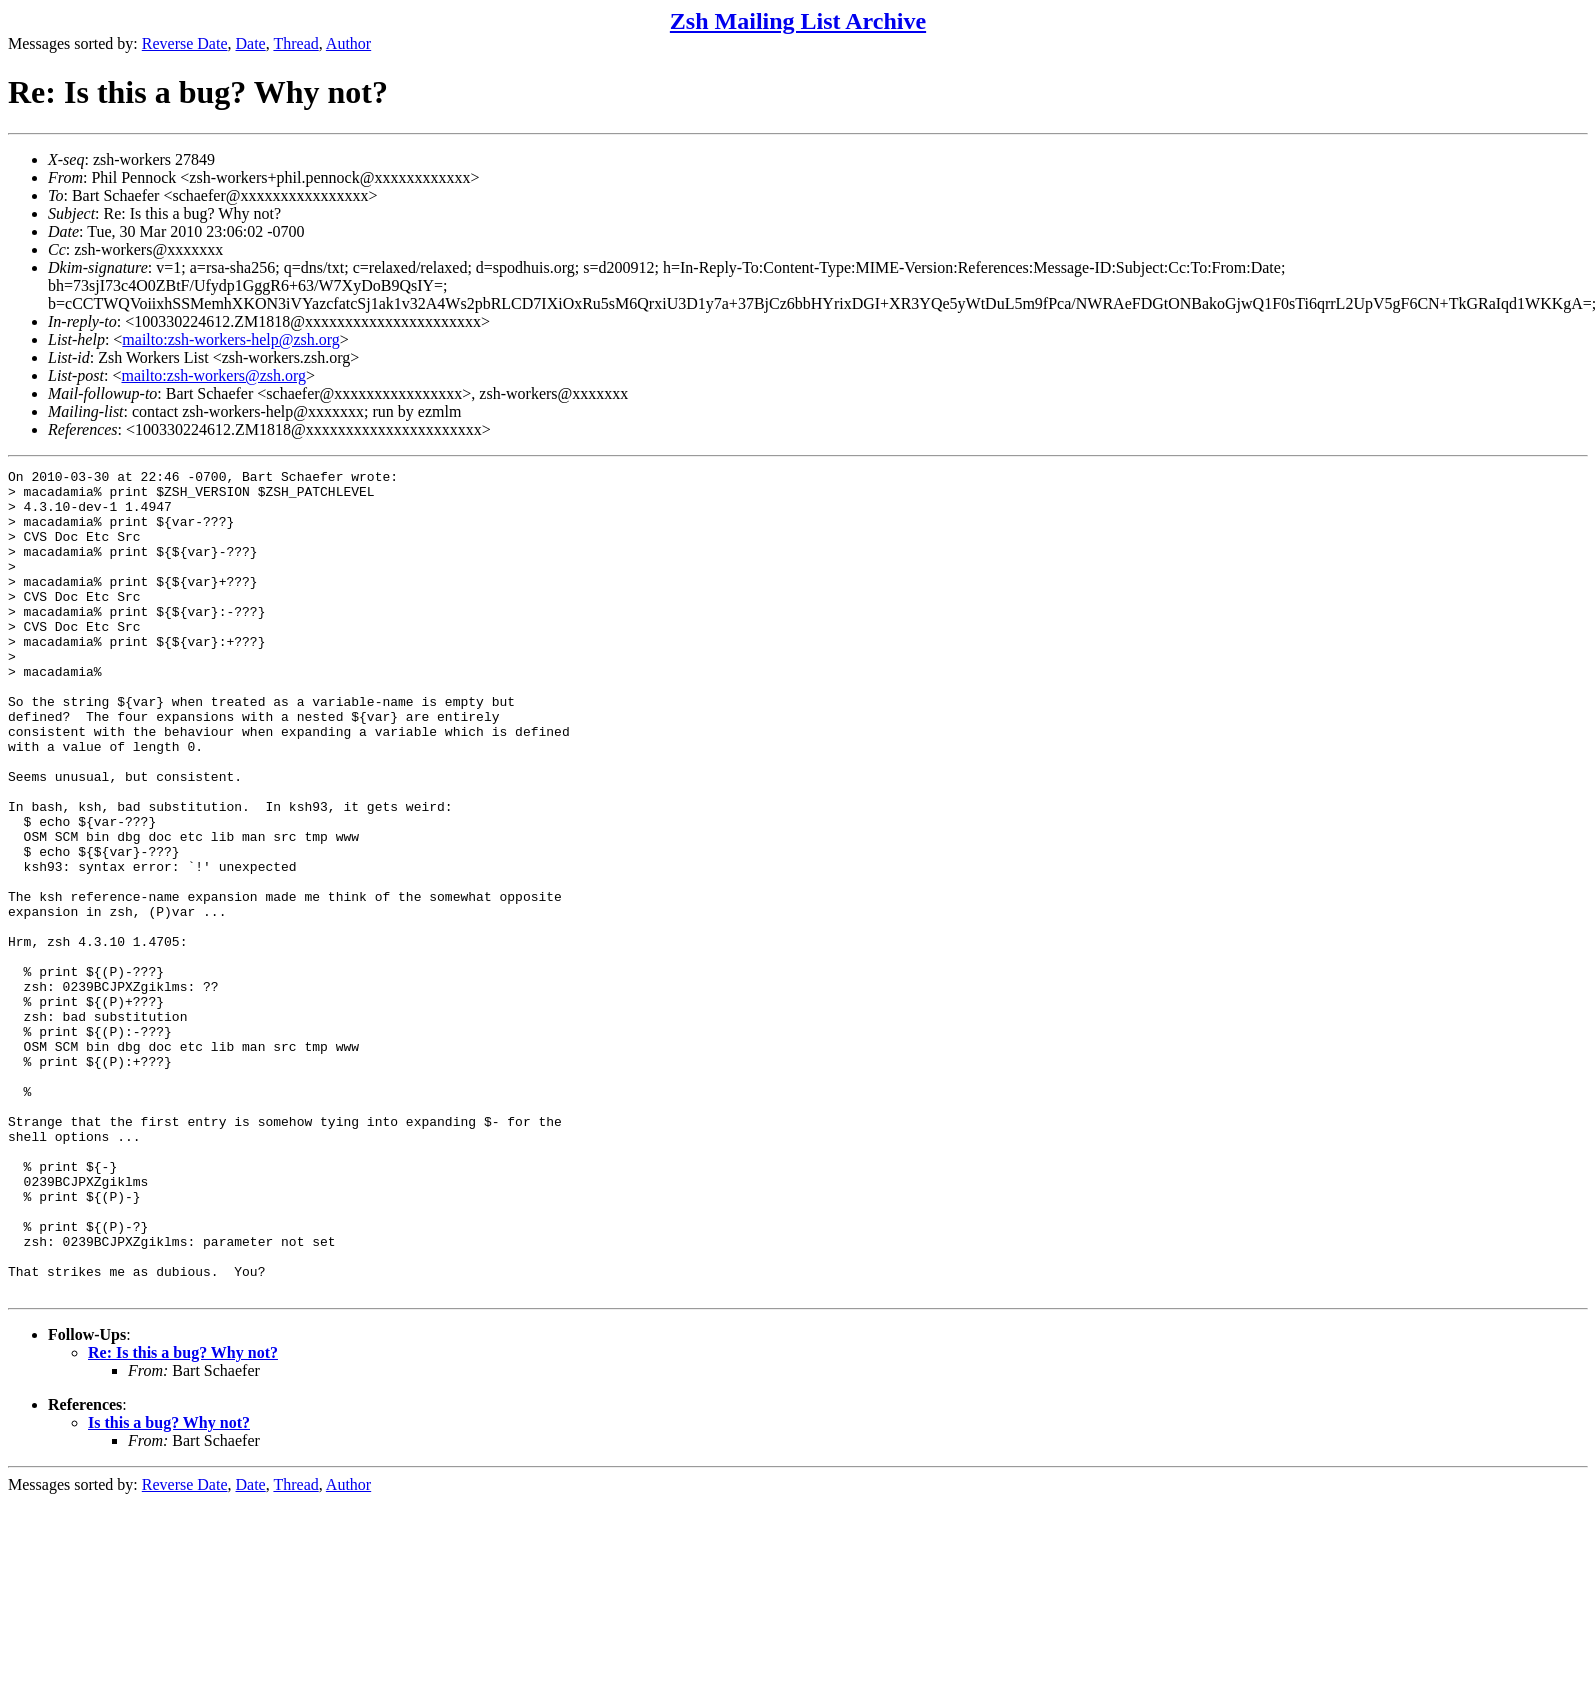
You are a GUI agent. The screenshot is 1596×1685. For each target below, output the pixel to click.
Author (348, 43)
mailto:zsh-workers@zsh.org (213, 375)
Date (251, 43)
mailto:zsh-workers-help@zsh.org (231, 339)
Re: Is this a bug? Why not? (183, 1517)
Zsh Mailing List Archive (798, 21)
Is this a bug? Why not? (169, 1587)
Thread (295, 43)
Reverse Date (185, 43)
